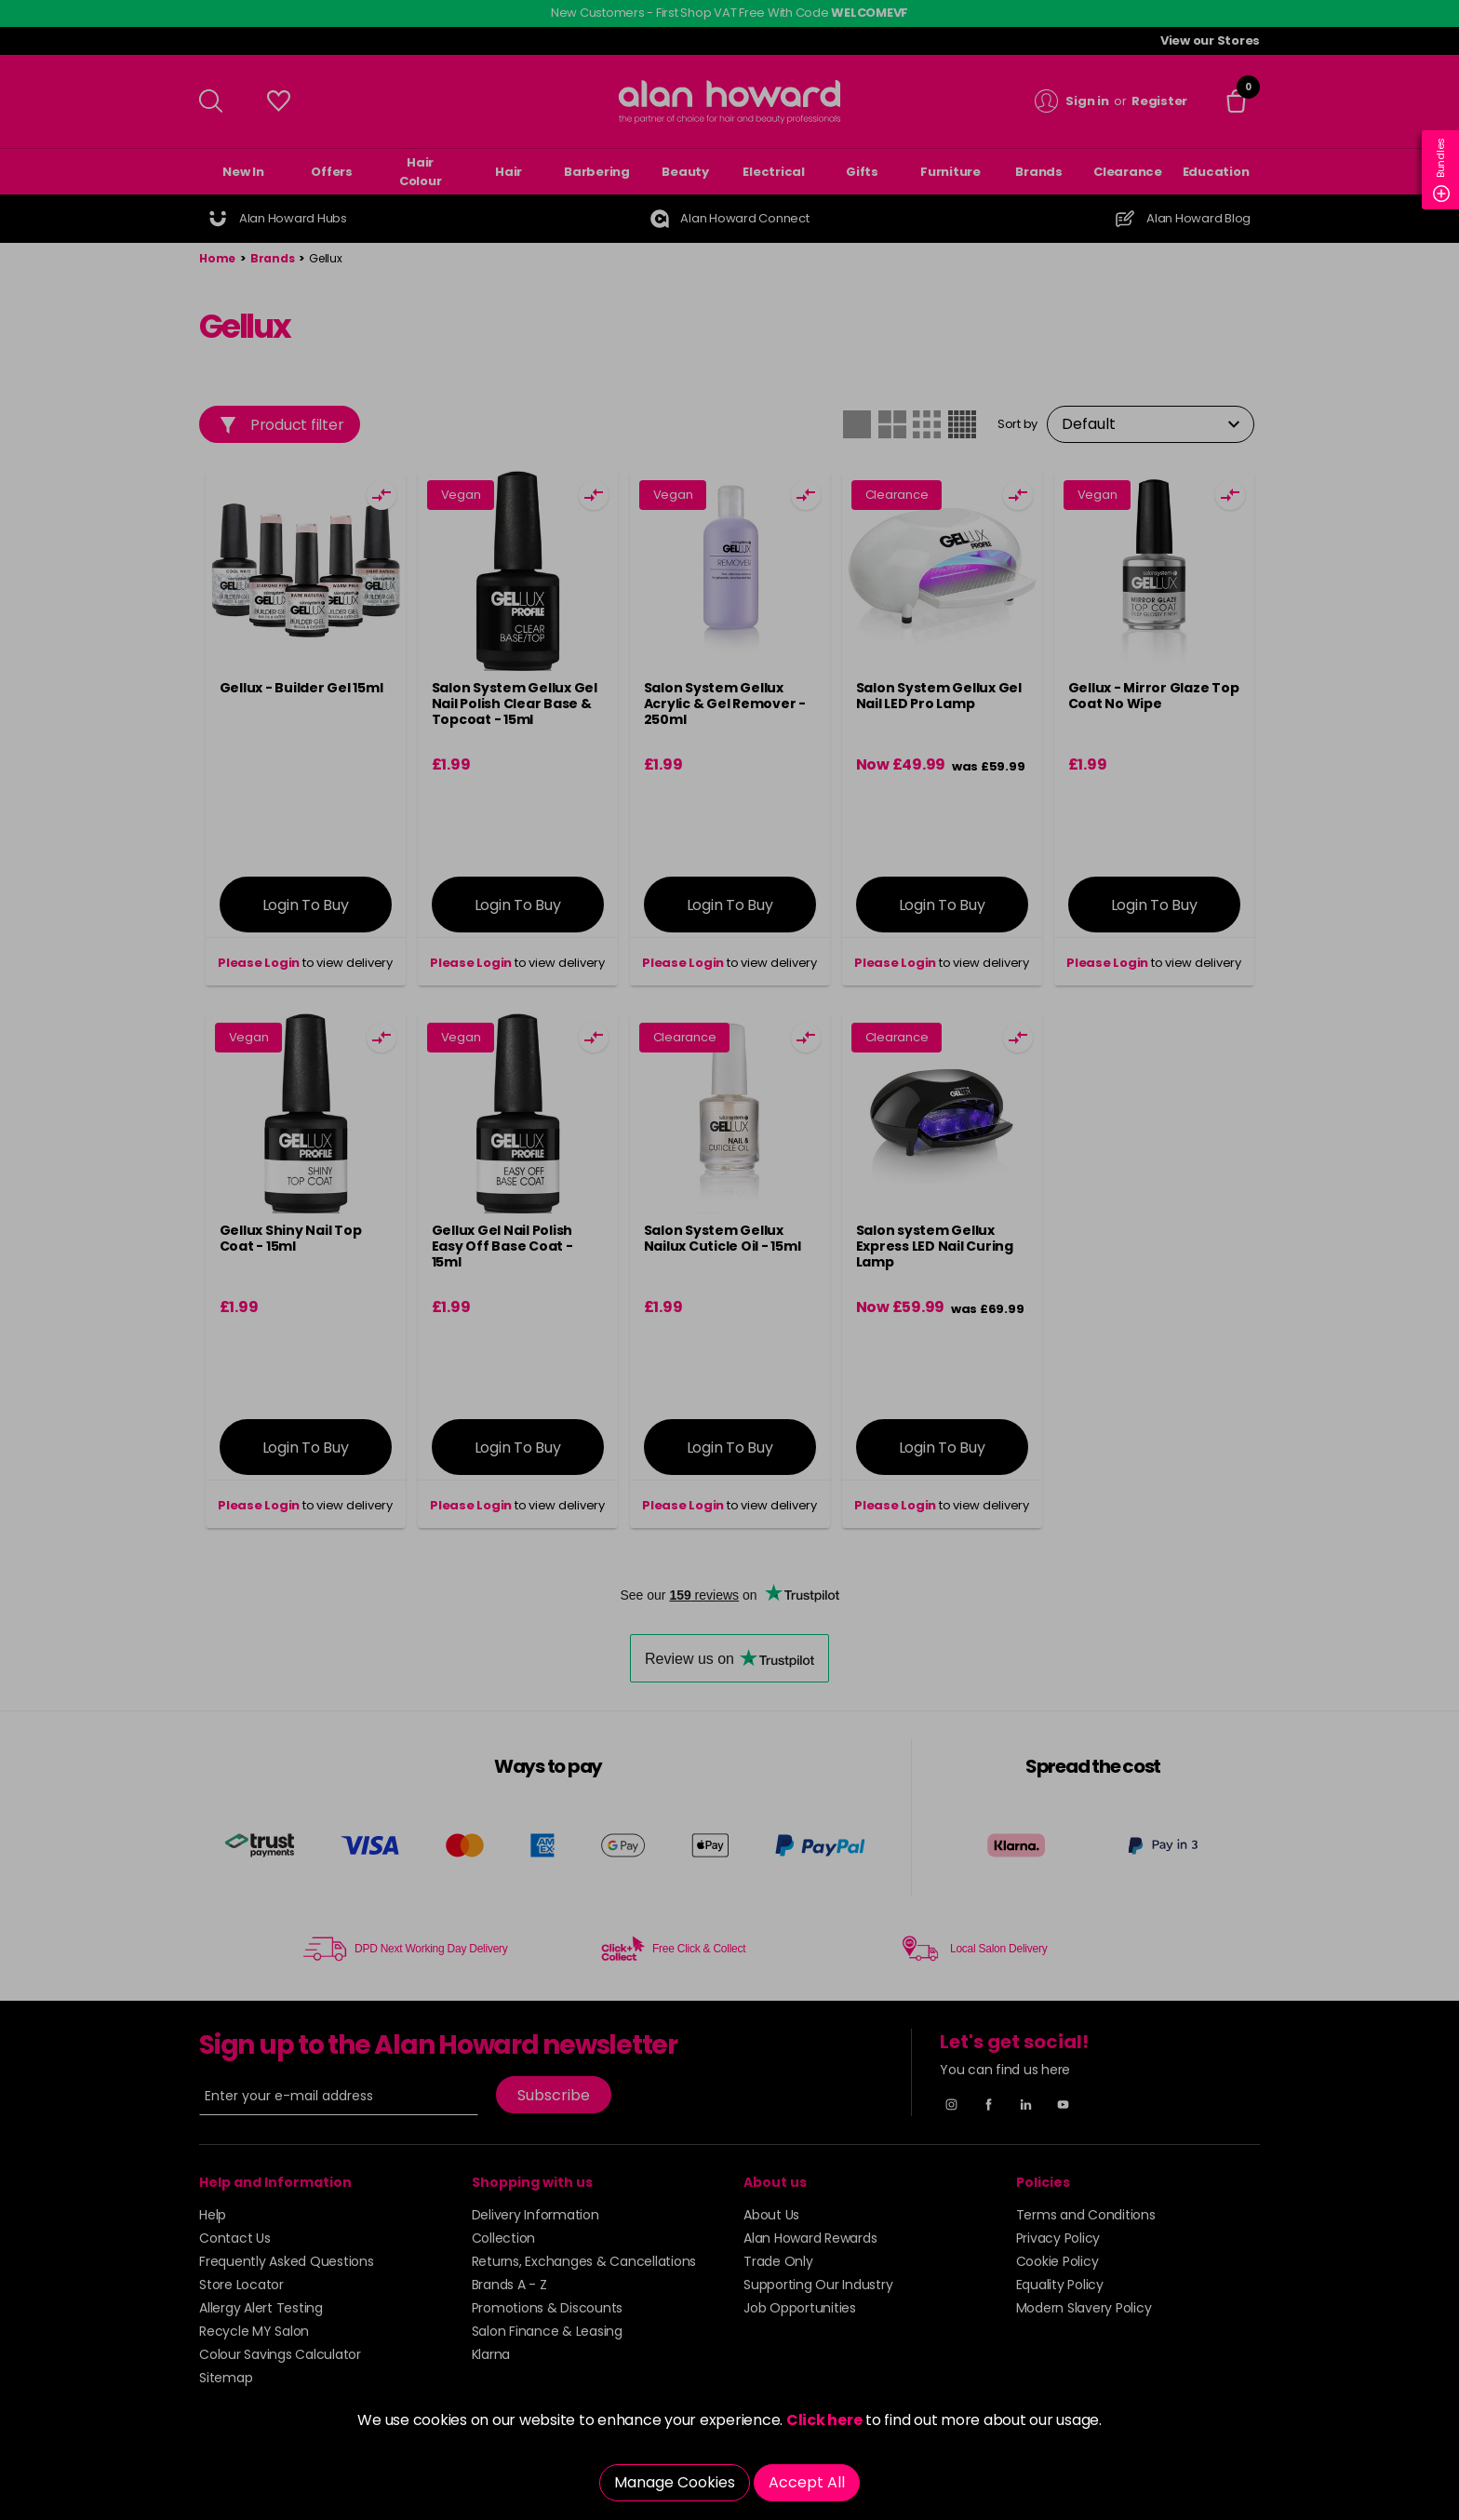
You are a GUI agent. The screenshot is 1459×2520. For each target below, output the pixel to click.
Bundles (1441, 170)
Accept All (807, 2482)
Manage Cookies (674, 2482)
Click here (824, 2420)
